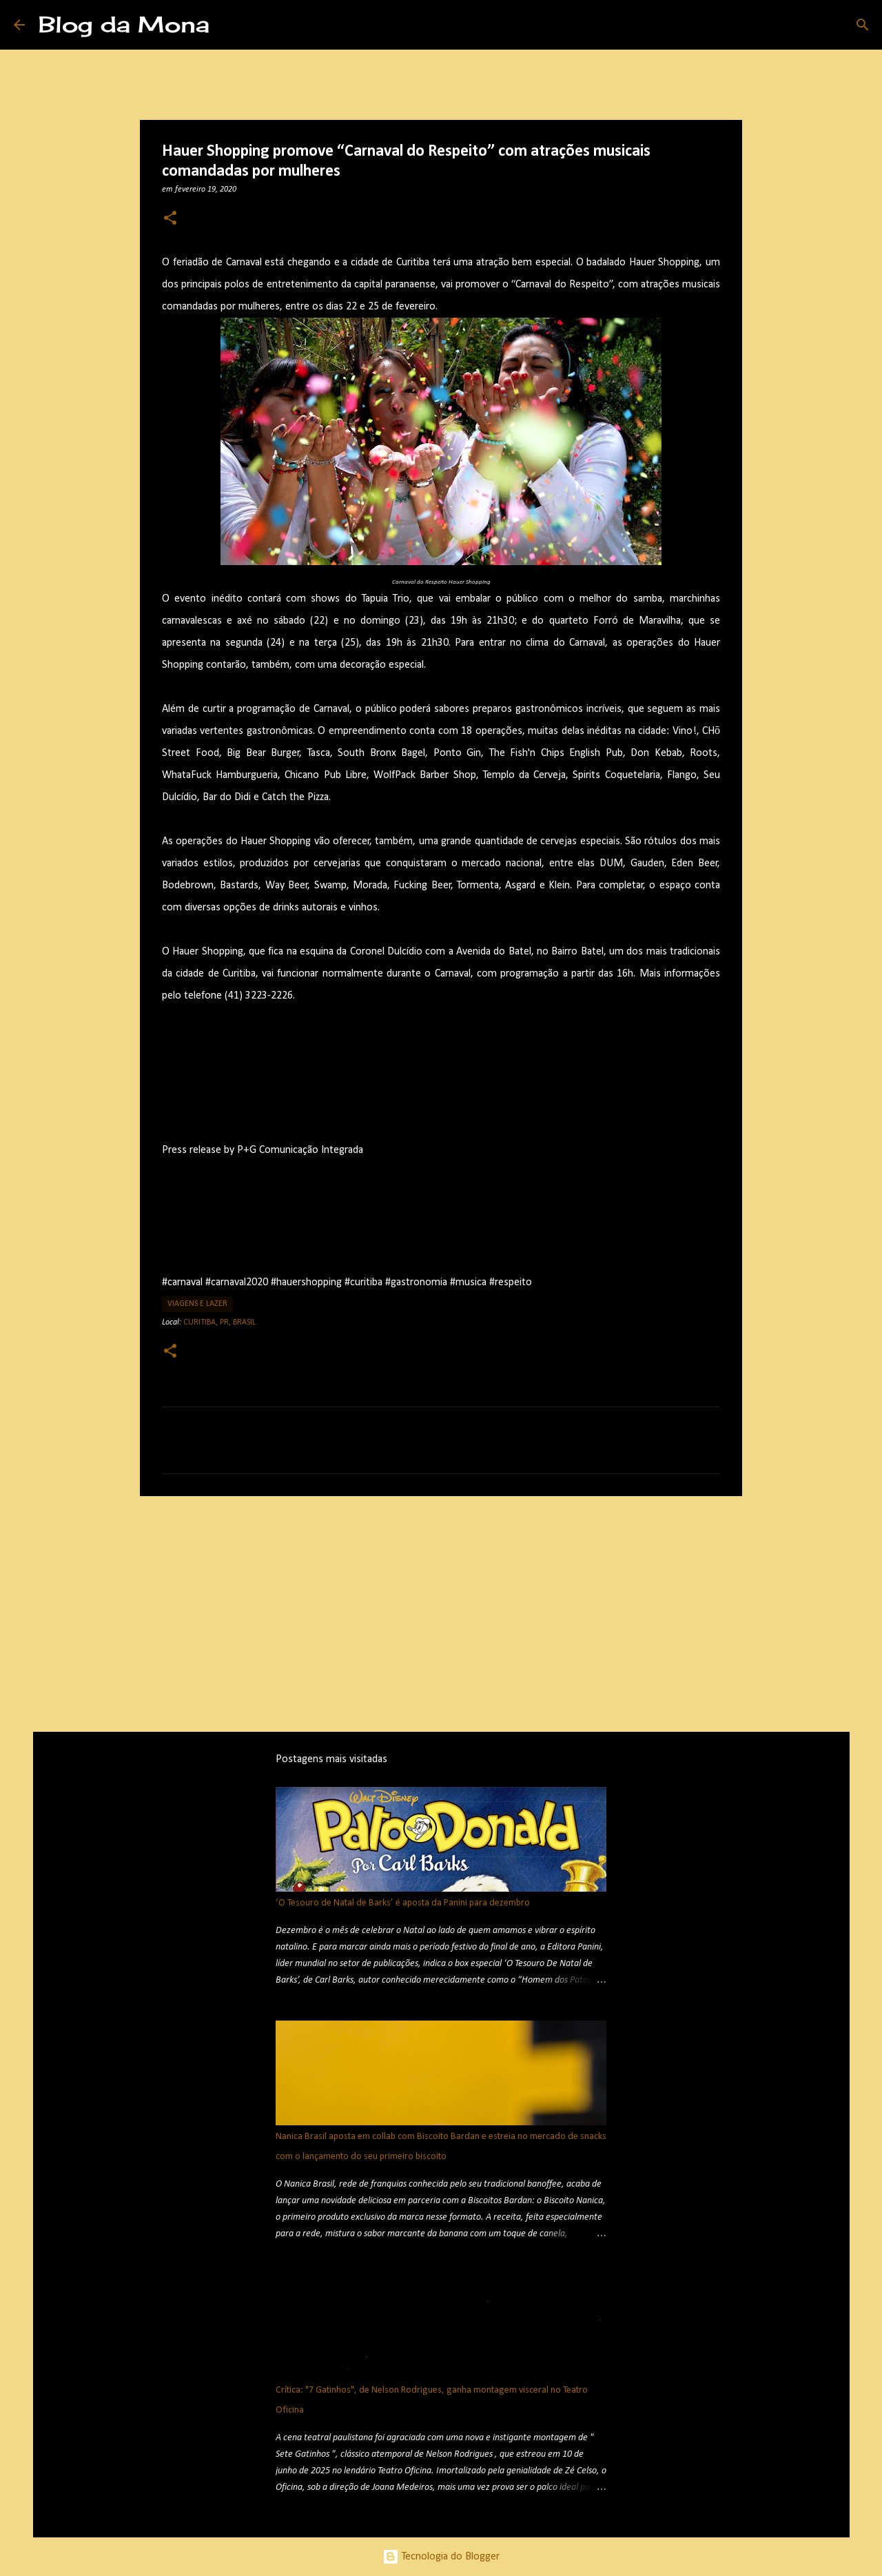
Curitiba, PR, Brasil (219, 1322)
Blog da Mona (124, 24)
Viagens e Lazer (197, 1304)
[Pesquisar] (228, 24)
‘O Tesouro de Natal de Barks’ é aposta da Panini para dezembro (403, 1903)
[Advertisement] (441, 1613)
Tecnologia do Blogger (441, 2556)
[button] (170, 219)
